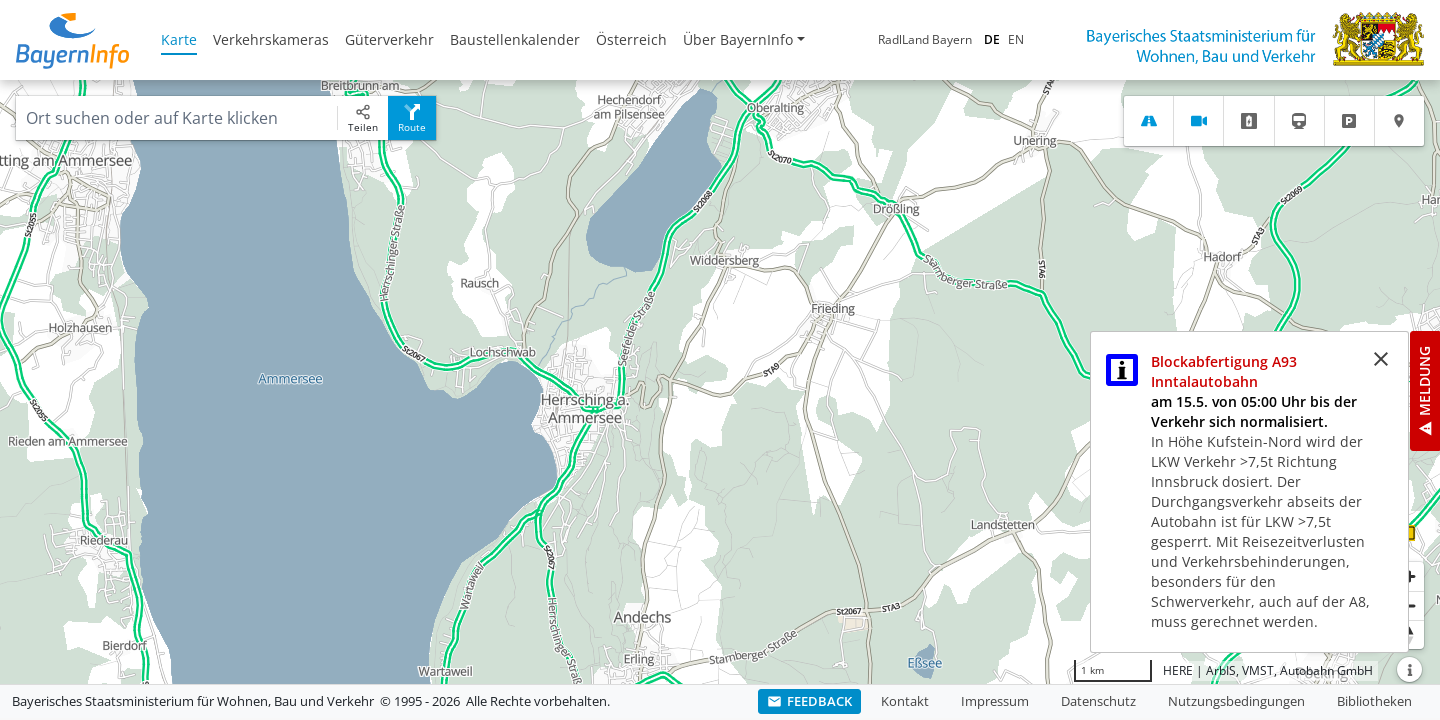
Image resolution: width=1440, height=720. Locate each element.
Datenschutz (1098, 701)
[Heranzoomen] (1409, 576)
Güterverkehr (389, 39)
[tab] (1148, 121)
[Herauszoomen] (1409, 605)
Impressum (995, 701)
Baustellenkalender (515, 39)
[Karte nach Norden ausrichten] (1409, 634)
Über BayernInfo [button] (738, 39)
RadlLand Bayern (925, 39)
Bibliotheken (1374, 701)
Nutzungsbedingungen (1236, 701)
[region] (720, 382)
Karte (179, 39)
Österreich (631, 39)
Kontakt (905, 701)
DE (992, 39)
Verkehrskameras (271, 39)
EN (1016, 39)
